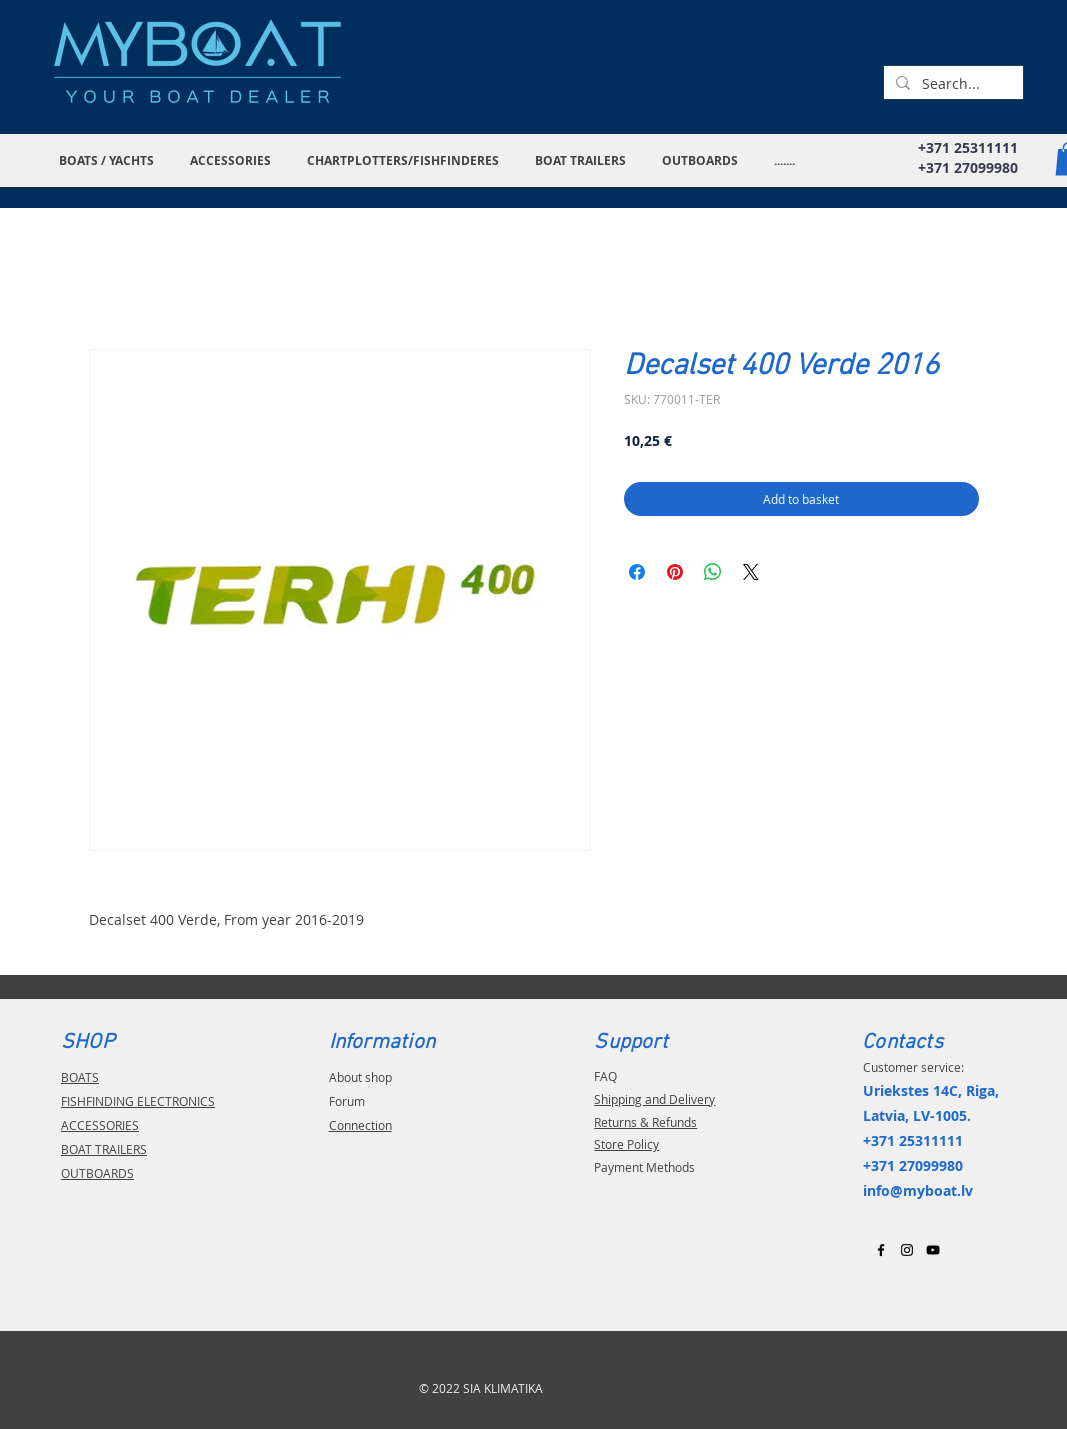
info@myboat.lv (918, 1190)
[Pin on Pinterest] (675, 572)
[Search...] (951, 84)
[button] (109, 160)
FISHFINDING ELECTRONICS (138, 1101)
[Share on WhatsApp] (713, 572)
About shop (360, 1077)
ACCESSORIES (100, 1125)
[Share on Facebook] (637, 572)
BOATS (80, 1077)
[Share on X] (751, 572)
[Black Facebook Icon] (881, 1250)
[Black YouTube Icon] (933, 1250)
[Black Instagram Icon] (907, 1250)
